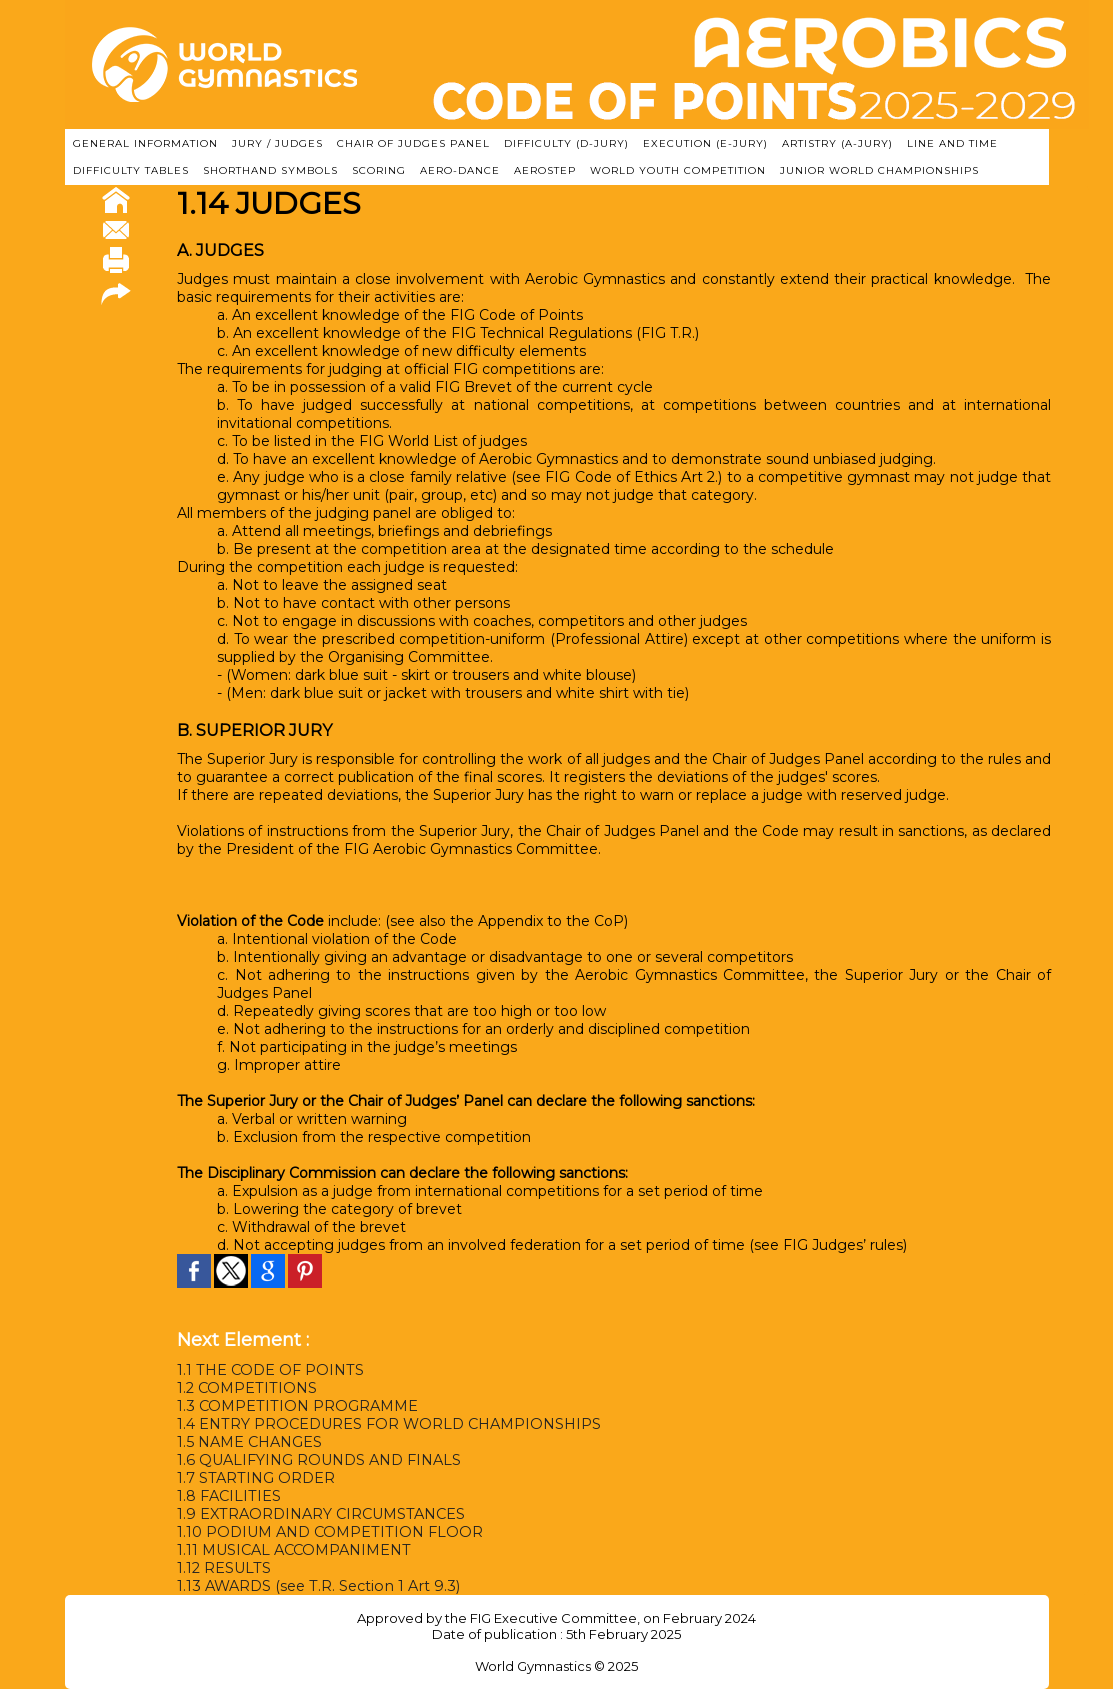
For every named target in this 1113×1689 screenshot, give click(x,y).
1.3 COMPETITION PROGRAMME (295, 1406)
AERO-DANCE (460, 170)
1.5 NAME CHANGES (249, 1442)
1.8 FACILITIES (228, 1496)
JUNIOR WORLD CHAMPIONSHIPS (879, 170)
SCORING (379, 170)
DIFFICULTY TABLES (131, 170)
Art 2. (700, 477)
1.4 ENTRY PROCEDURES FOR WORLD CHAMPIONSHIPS (386, 1424)
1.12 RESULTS (223, 1568)
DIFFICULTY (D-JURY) (566, 143)
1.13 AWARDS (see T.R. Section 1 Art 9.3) (315, 1586)
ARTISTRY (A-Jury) (837, 143)
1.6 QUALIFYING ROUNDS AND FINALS (317, 1460)
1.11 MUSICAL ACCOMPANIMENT (294, 1550)
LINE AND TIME (952, 143)
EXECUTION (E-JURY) (705, 143)
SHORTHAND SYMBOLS (270, 170)
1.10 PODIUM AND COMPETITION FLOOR (327, 1532)
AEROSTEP (545, 170)
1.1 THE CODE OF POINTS (268, 1370)
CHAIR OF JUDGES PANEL (413, 143)
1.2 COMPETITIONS (245, 1388)
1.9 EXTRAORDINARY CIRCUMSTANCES (319, 1514)
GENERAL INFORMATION (145, 143)
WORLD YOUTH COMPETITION (678, 170)
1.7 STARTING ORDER (255, 1478)
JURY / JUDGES (277, 143)
